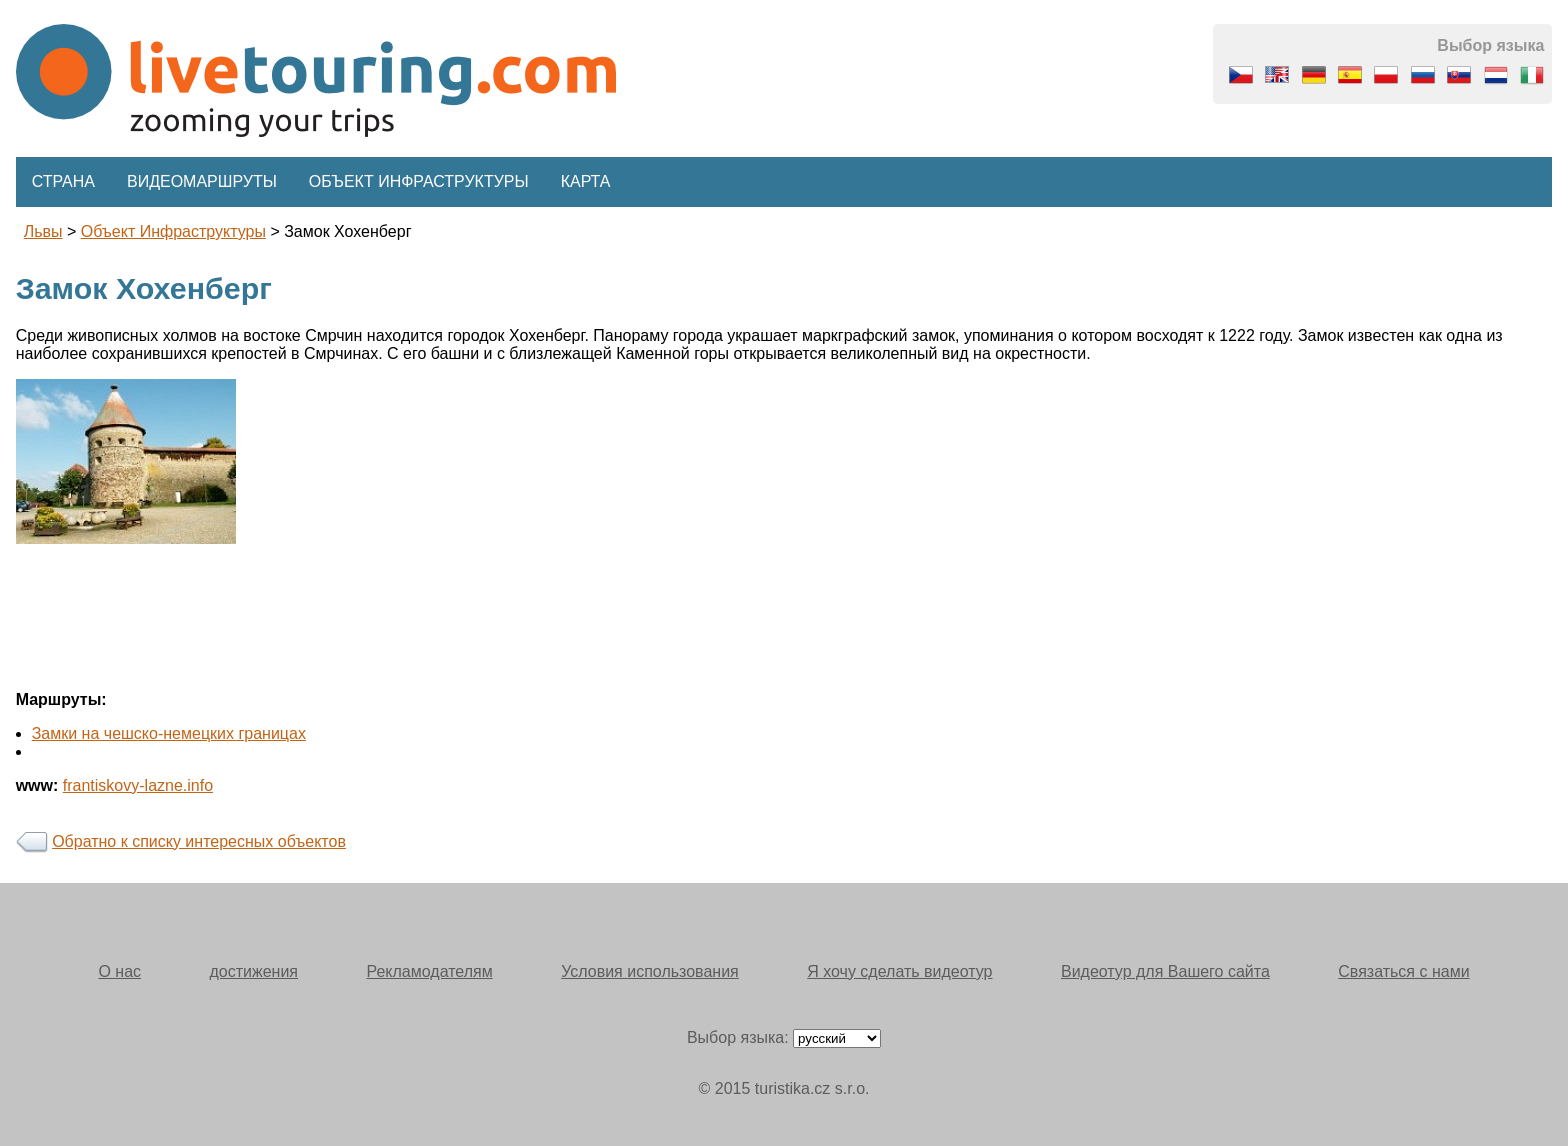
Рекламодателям (429, 971)
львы (43, 231)
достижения (253, 971)
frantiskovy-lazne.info (138, 785)
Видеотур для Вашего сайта (1165, 971)
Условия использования (650, 971)
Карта (586, 181)
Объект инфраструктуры (419, 181)
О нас (119, 971)
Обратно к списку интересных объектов (199, 841)
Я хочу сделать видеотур (899, 971)
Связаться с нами (1403, 971)
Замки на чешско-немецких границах (169, 733)
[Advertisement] (836, 519)
